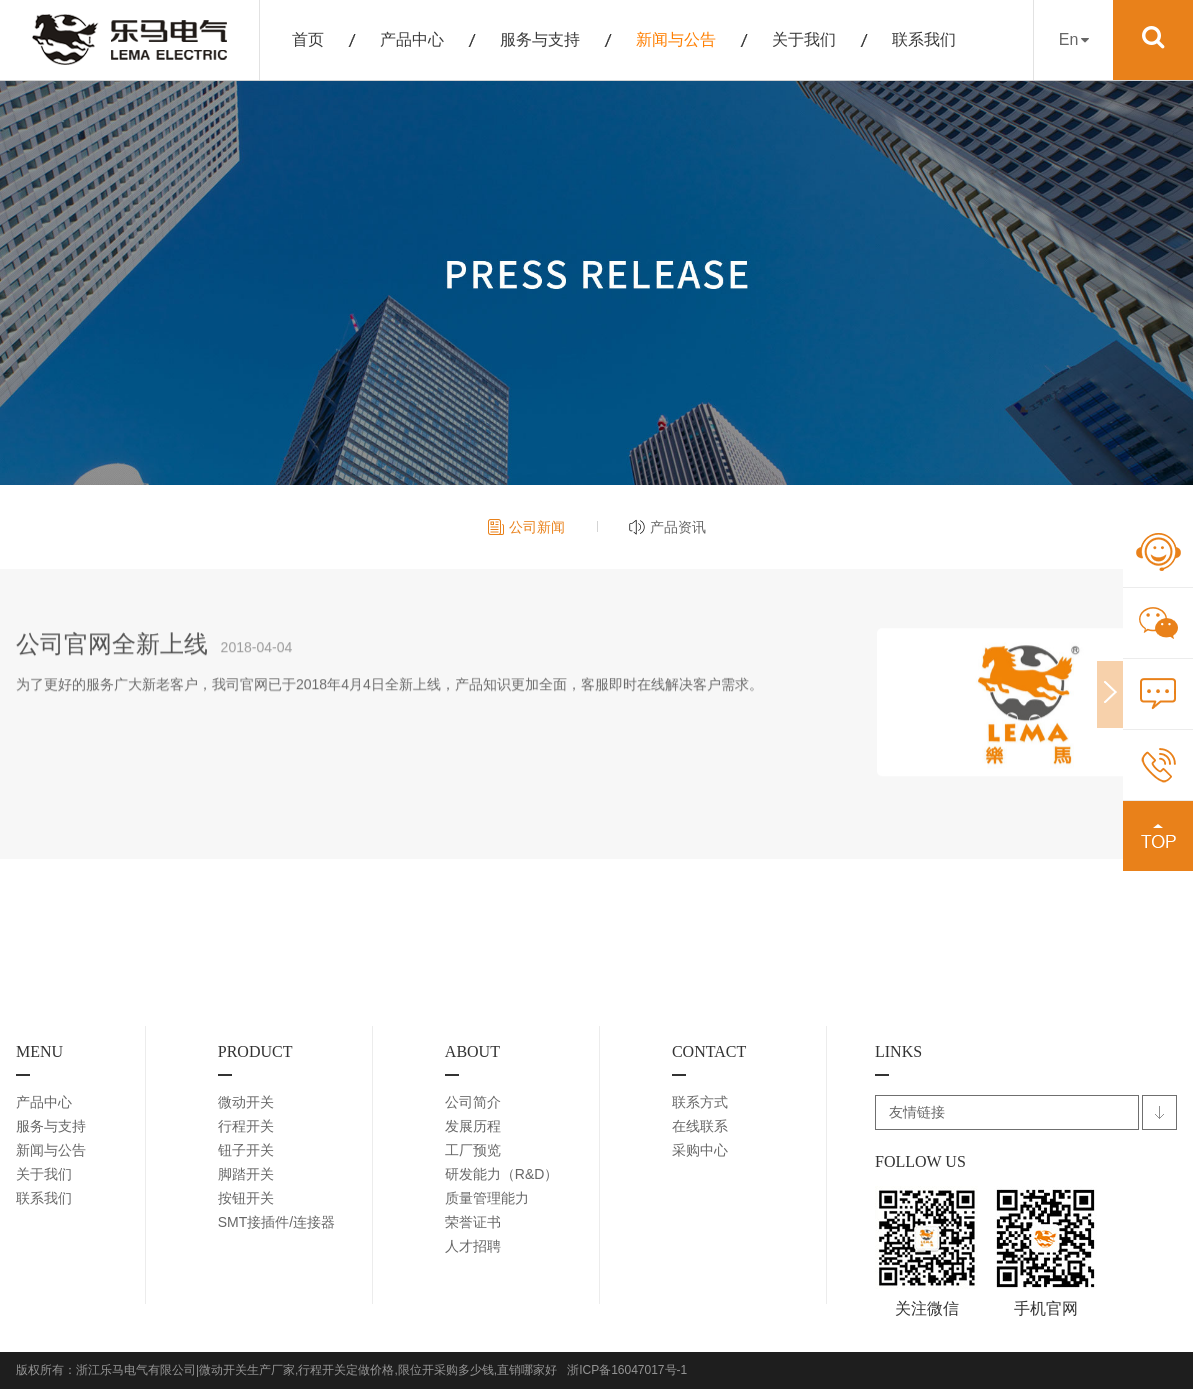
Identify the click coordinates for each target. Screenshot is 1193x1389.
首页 (308, 39)
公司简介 (473, 1102)
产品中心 (412, 39)
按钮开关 (246, 1198)
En (1074, 39)
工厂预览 (473, 1150)
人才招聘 (473, 1246)
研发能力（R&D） (502, 1174)
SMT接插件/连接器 (276, 1222)
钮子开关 (246, 1150)
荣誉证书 (473, 1222)
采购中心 (700, 1150)
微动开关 (246, 1102)
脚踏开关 (246, 1174)
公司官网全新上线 (112, 656)
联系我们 (924, 39)
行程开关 (246, 1126)
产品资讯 (678, 527)
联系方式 (700, 1102)
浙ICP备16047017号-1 (627, 1370)
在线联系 (700, 1126)
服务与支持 (540, 39)
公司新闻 (537, 527)
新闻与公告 (676, 39)
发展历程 (473, 1126)
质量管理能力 (487, 1198)
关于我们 (804, 39)
